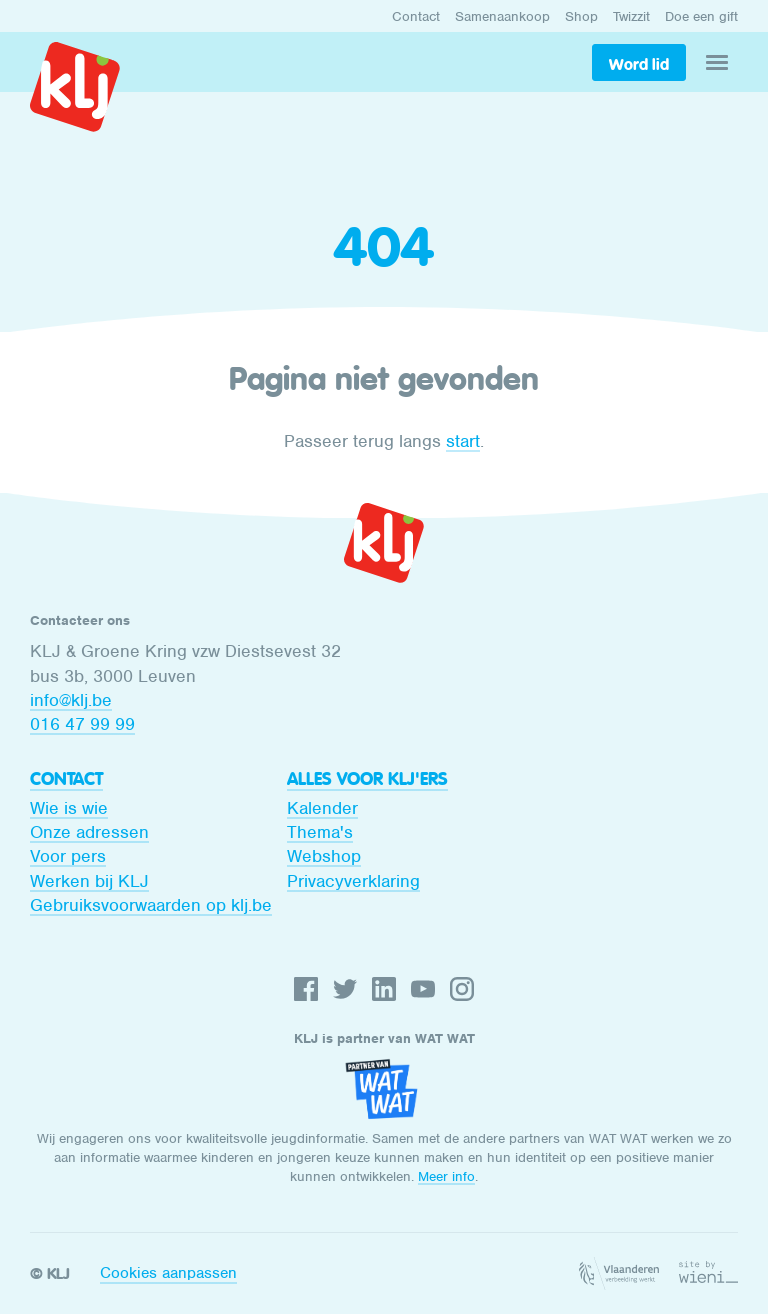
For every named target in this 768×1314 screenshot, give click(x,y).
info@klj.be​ (71, 700)
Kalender (322, 808)
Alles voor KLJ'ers (367, 779)
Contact (416, 16)
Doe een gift (701, 16)
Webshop (324, 856)
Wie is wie (69, 808)
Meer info (446, 1176)
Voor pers (68, 856)
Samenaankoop (502, 16)
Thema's (320, 832)
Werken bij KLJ (89, 881)
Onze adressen (89, 832)
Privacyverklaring (353, 881)
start (463, 441)
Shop (581, 16)
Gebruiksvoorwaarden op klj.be (151, 905)
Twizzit (631, 16)
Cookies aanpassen (168, 1273)
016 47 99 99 (82, 724)
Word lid (639, 64)
